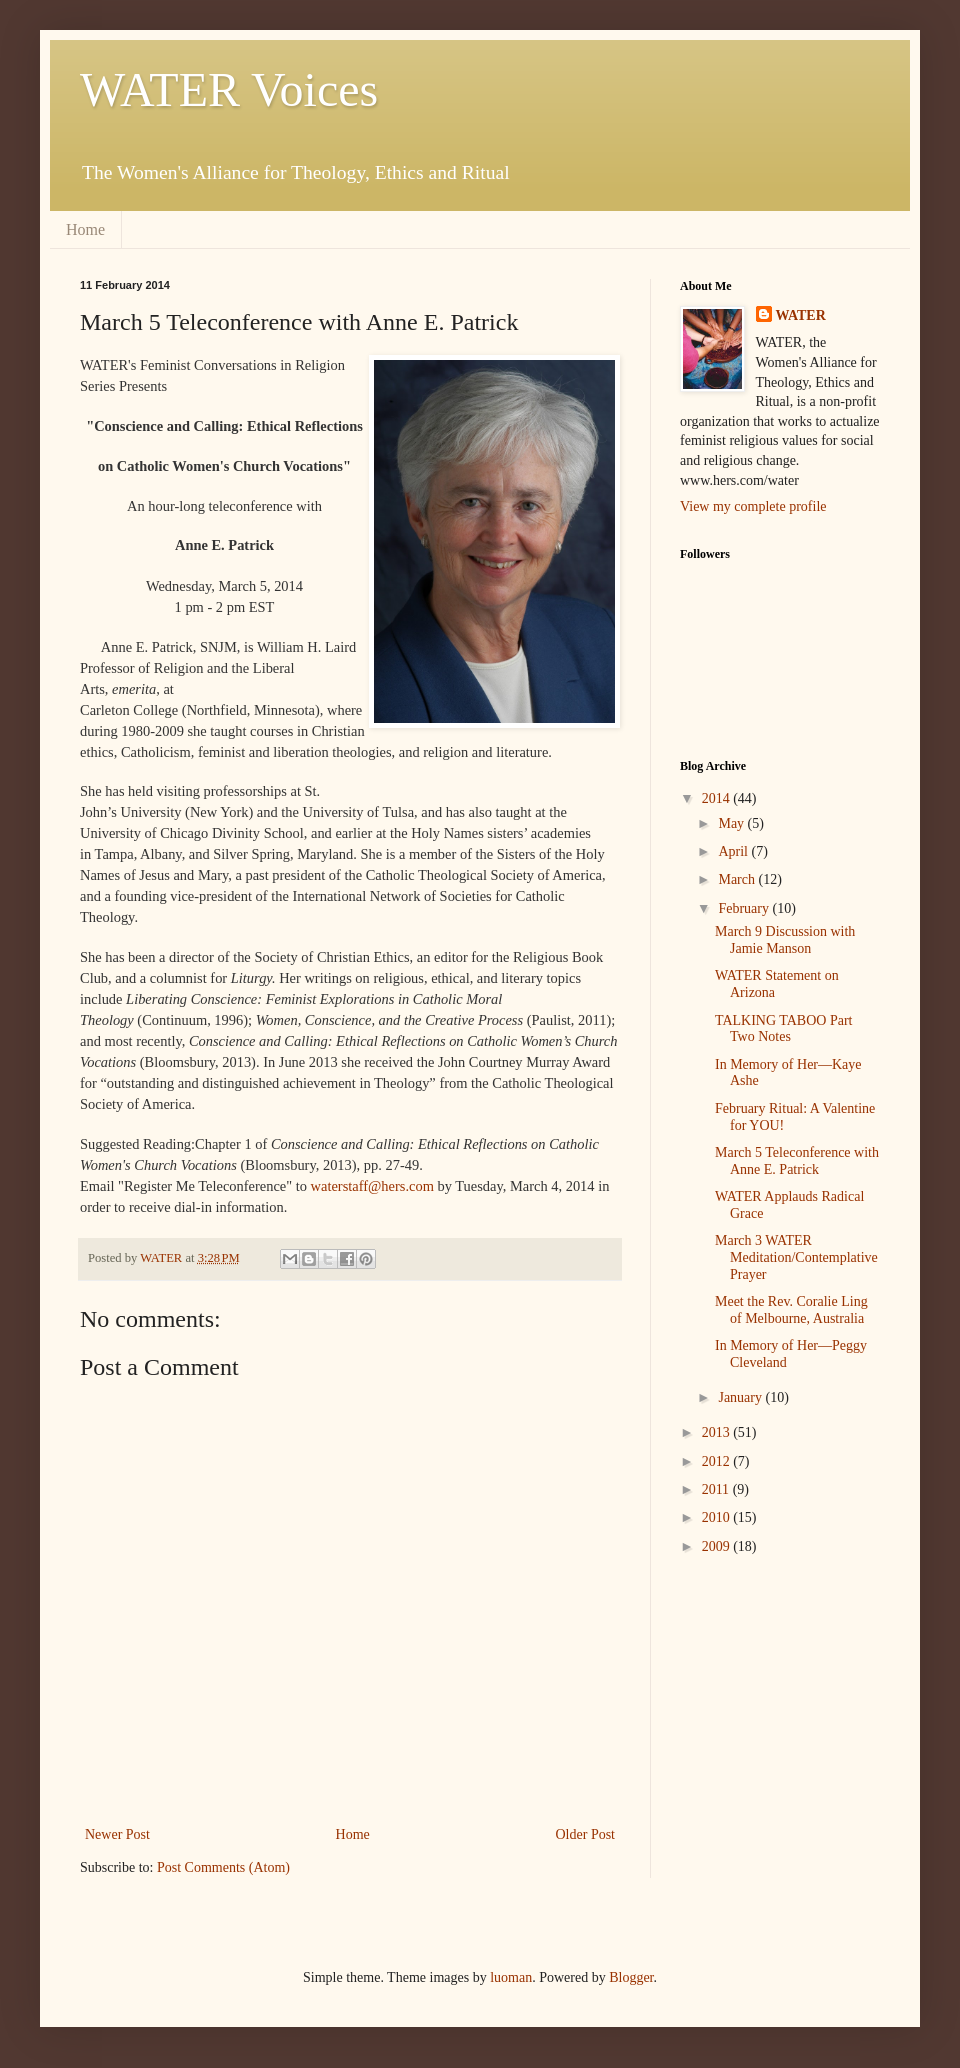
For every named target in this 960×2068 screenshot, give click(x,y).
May (732, 823)
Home (85, 229)
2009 (718, 1546)
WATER (801, 315)
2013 (718, 1432)
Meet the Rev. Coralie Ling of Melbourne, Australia (791, 1310)
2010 (718, 1517)
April (734, 851)
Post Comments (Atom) (223, 1867)
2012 (718, 1461)
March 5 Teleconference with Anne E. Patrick (797, 1161)
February (745, 908)
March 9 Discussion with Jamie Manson (785, 940)
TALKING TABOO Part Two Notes (783, 1029)
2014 (718, 798)
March (738, 879)
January (741, 1397)
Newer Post (117, 1834)
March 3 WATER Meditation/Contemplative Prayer (796, 1257)
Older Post (586, 1834)
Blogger (631, 1977)
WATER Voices (229, 89)
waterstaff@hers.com (372, 1186)
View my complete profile (753, 506)
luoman (511, 1977)
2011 (717, 1489)
